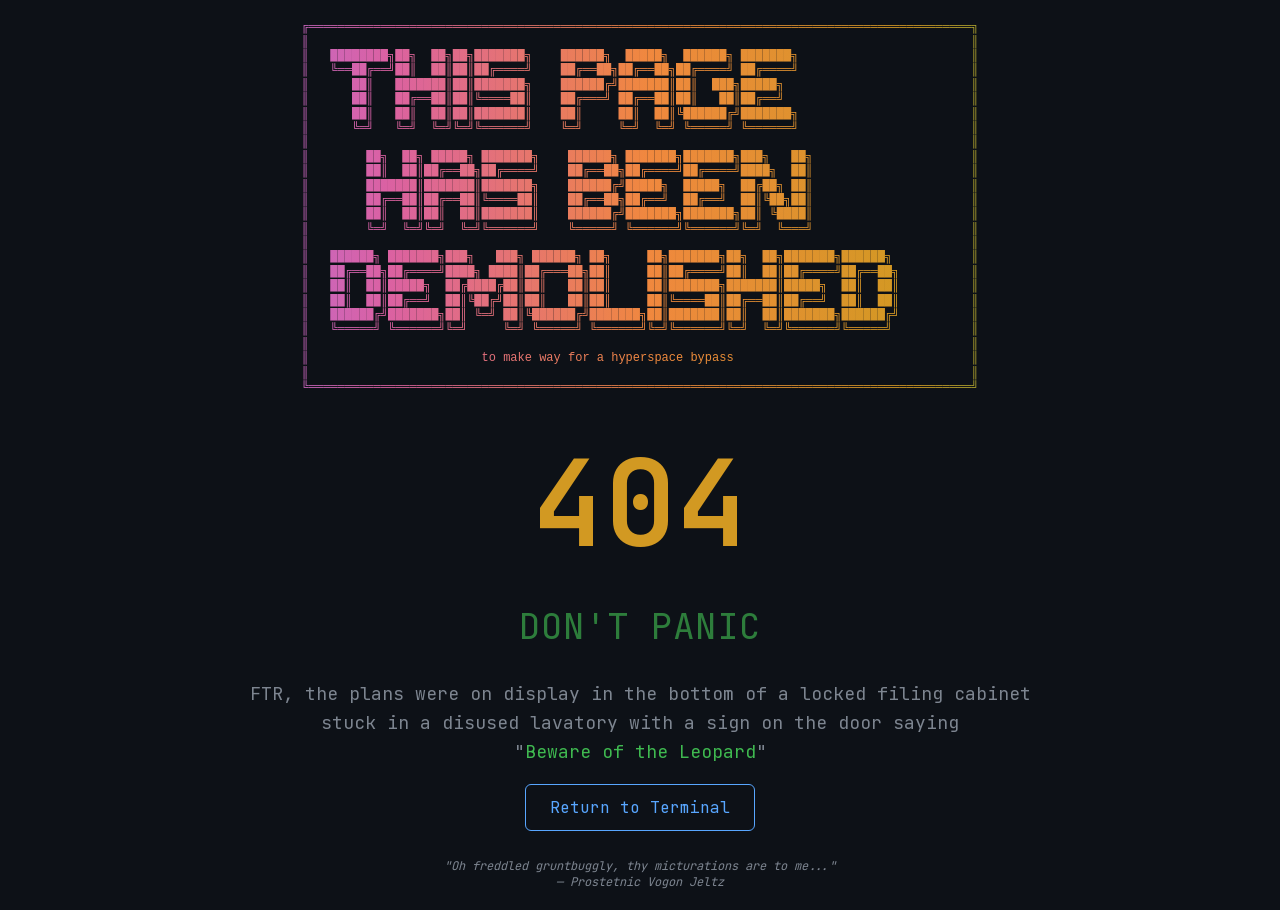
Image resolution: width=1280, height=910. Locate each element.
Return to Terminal (640, 807)
